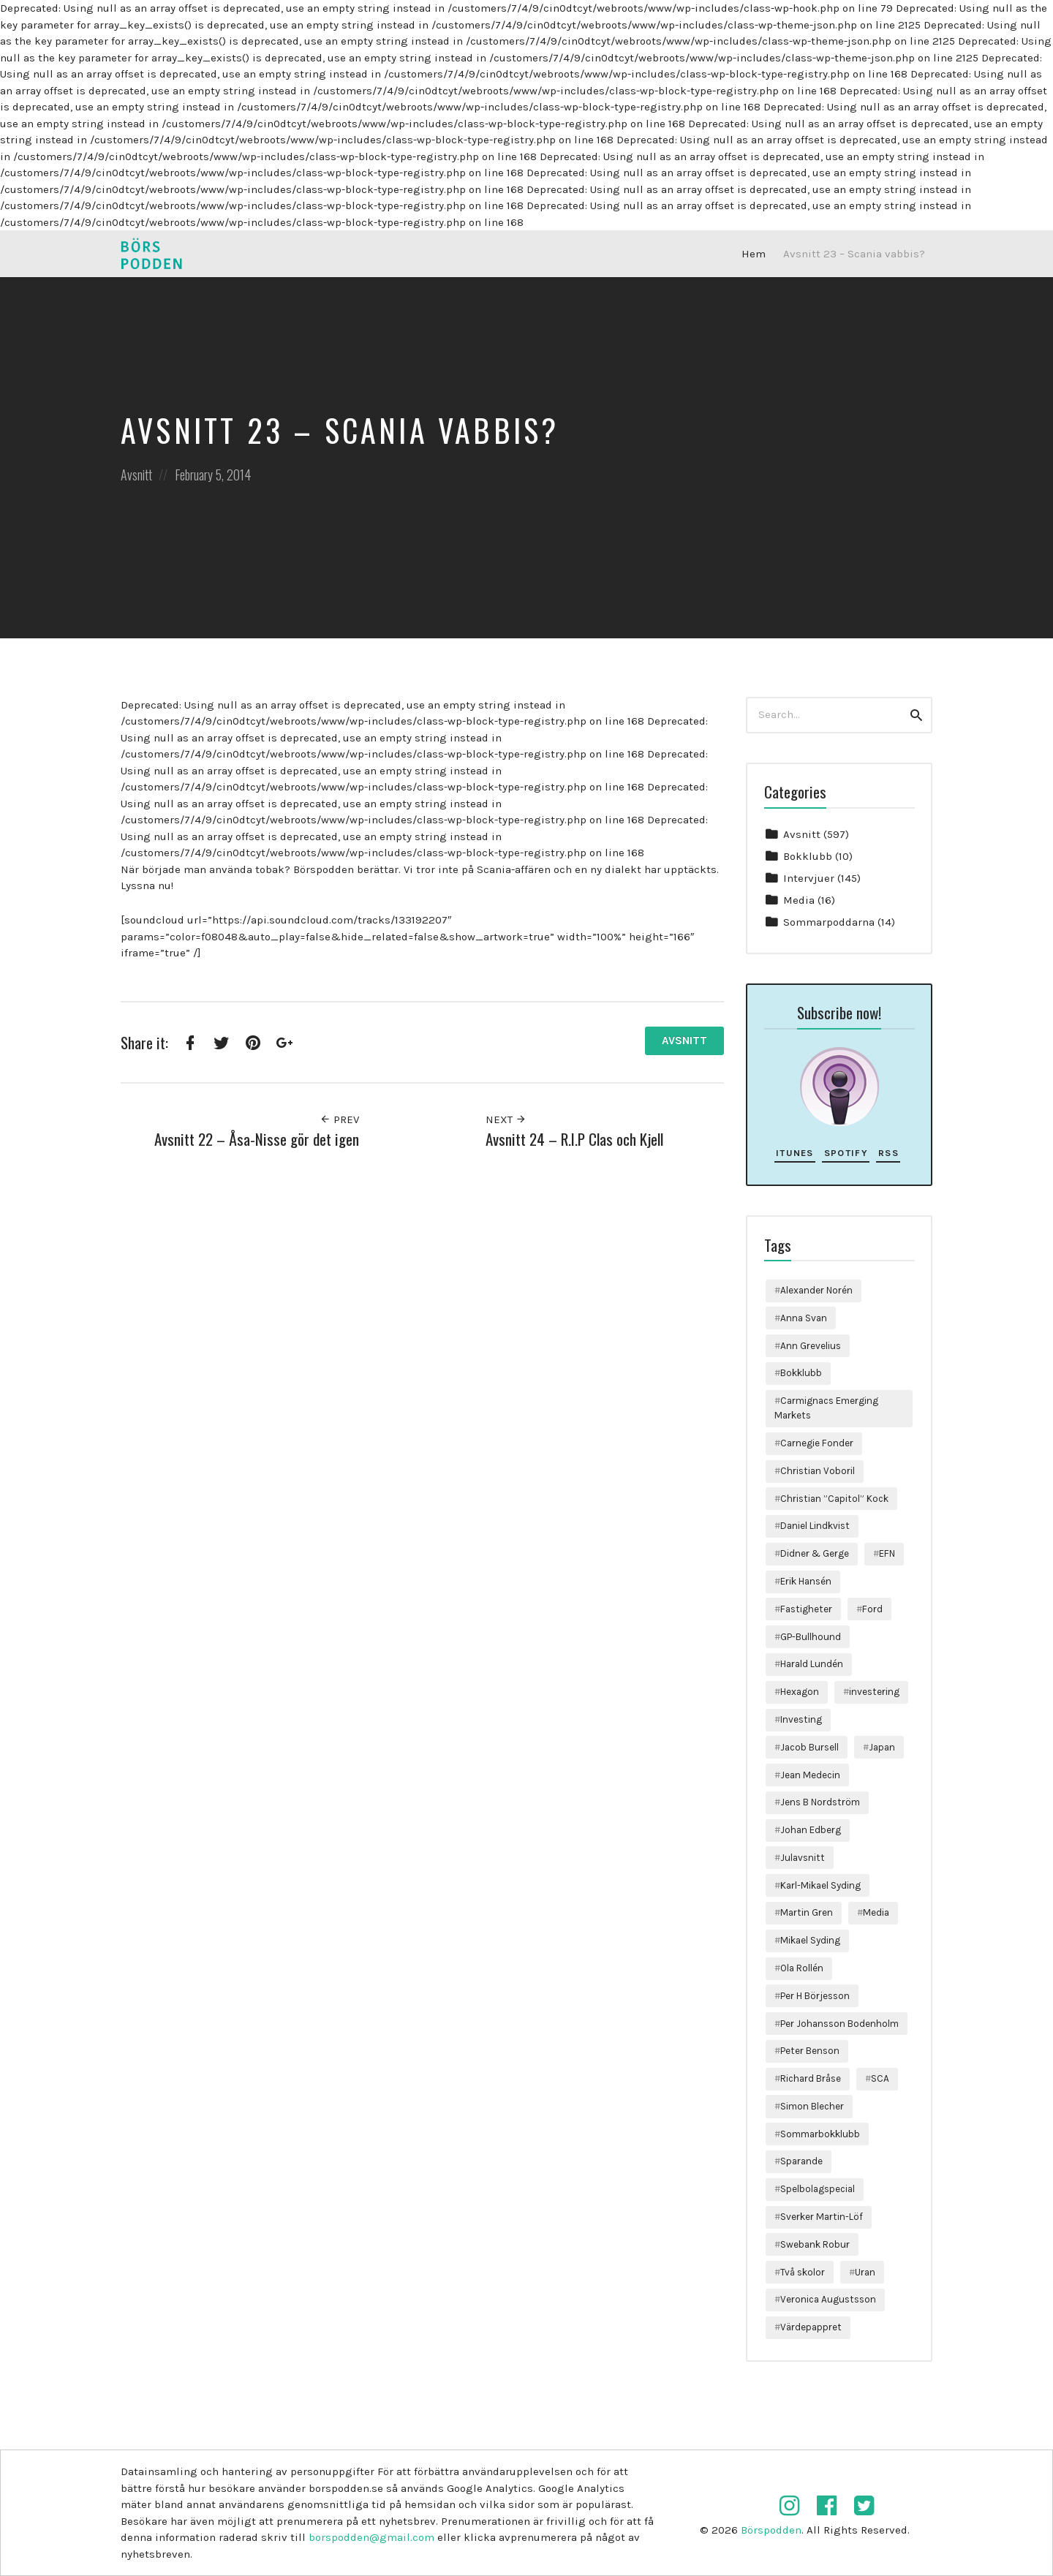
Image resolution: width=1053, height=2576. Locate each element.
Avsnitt (136, 474)
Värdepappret (811, 2327)
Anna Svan (803, 1317)
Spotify (846, 1152)
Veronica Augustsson (828, 2299)
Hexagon (799, 1691)
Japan (882, 1747)
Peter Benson (809, 2050)
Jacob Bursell (809, 1747)
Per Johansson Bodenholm (839, 2023)
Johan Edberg (810, 1829)
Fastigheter (806, 1609)
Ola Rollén (801, 1968)
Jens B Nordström (820, 1802)
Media (799, 900)
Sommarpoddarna (829, 922)
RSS (888, 1152)
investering (874, 1691)
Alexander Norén (816, 1290)
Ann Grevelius (810, 1345)
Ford (872, 1609)
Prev (339, 1119)
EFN (887, 1553)
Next (506, 1119)
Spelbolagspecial (817, 2188)
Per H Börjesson (815, 1995)
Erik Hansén (805, 1581)
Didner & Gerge (814, 1553)
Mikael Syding (810, 1940)
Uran (865, 2272)
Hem (753, 253)
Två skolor (802, 2272)
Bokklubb (807, 856)
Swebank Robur (815, 2244)
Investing (801, 1719)
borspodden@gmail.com (371, 2537)
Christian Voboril (817, 1470)
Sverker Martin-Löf (821, 2216)
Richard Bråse (810, 2078)
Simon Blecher (812, 2106)
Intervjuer (808, 878)
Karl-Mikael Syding (820, 1885)
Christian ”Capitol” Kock (834, 1498)
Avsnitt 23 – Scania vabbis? (854, 253)
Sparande (801, 2161)
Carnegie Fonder (816, 1443)
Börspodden (771, 2530)
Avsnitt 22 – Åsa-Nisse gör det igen (256, 1139)
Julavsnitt (802, 1857)
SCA (880, 2078)
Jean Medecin (810, 1774)
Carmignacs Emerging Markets (826, 1408)
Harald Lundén (811, 1663)
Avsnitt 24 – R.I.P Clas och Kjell (574, 1139)
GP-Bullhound (810, 1636)
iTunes (795, 1152)
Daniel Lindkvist (815, 1525)
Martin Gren (806, 1912)
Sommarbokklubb (820, 2134)
